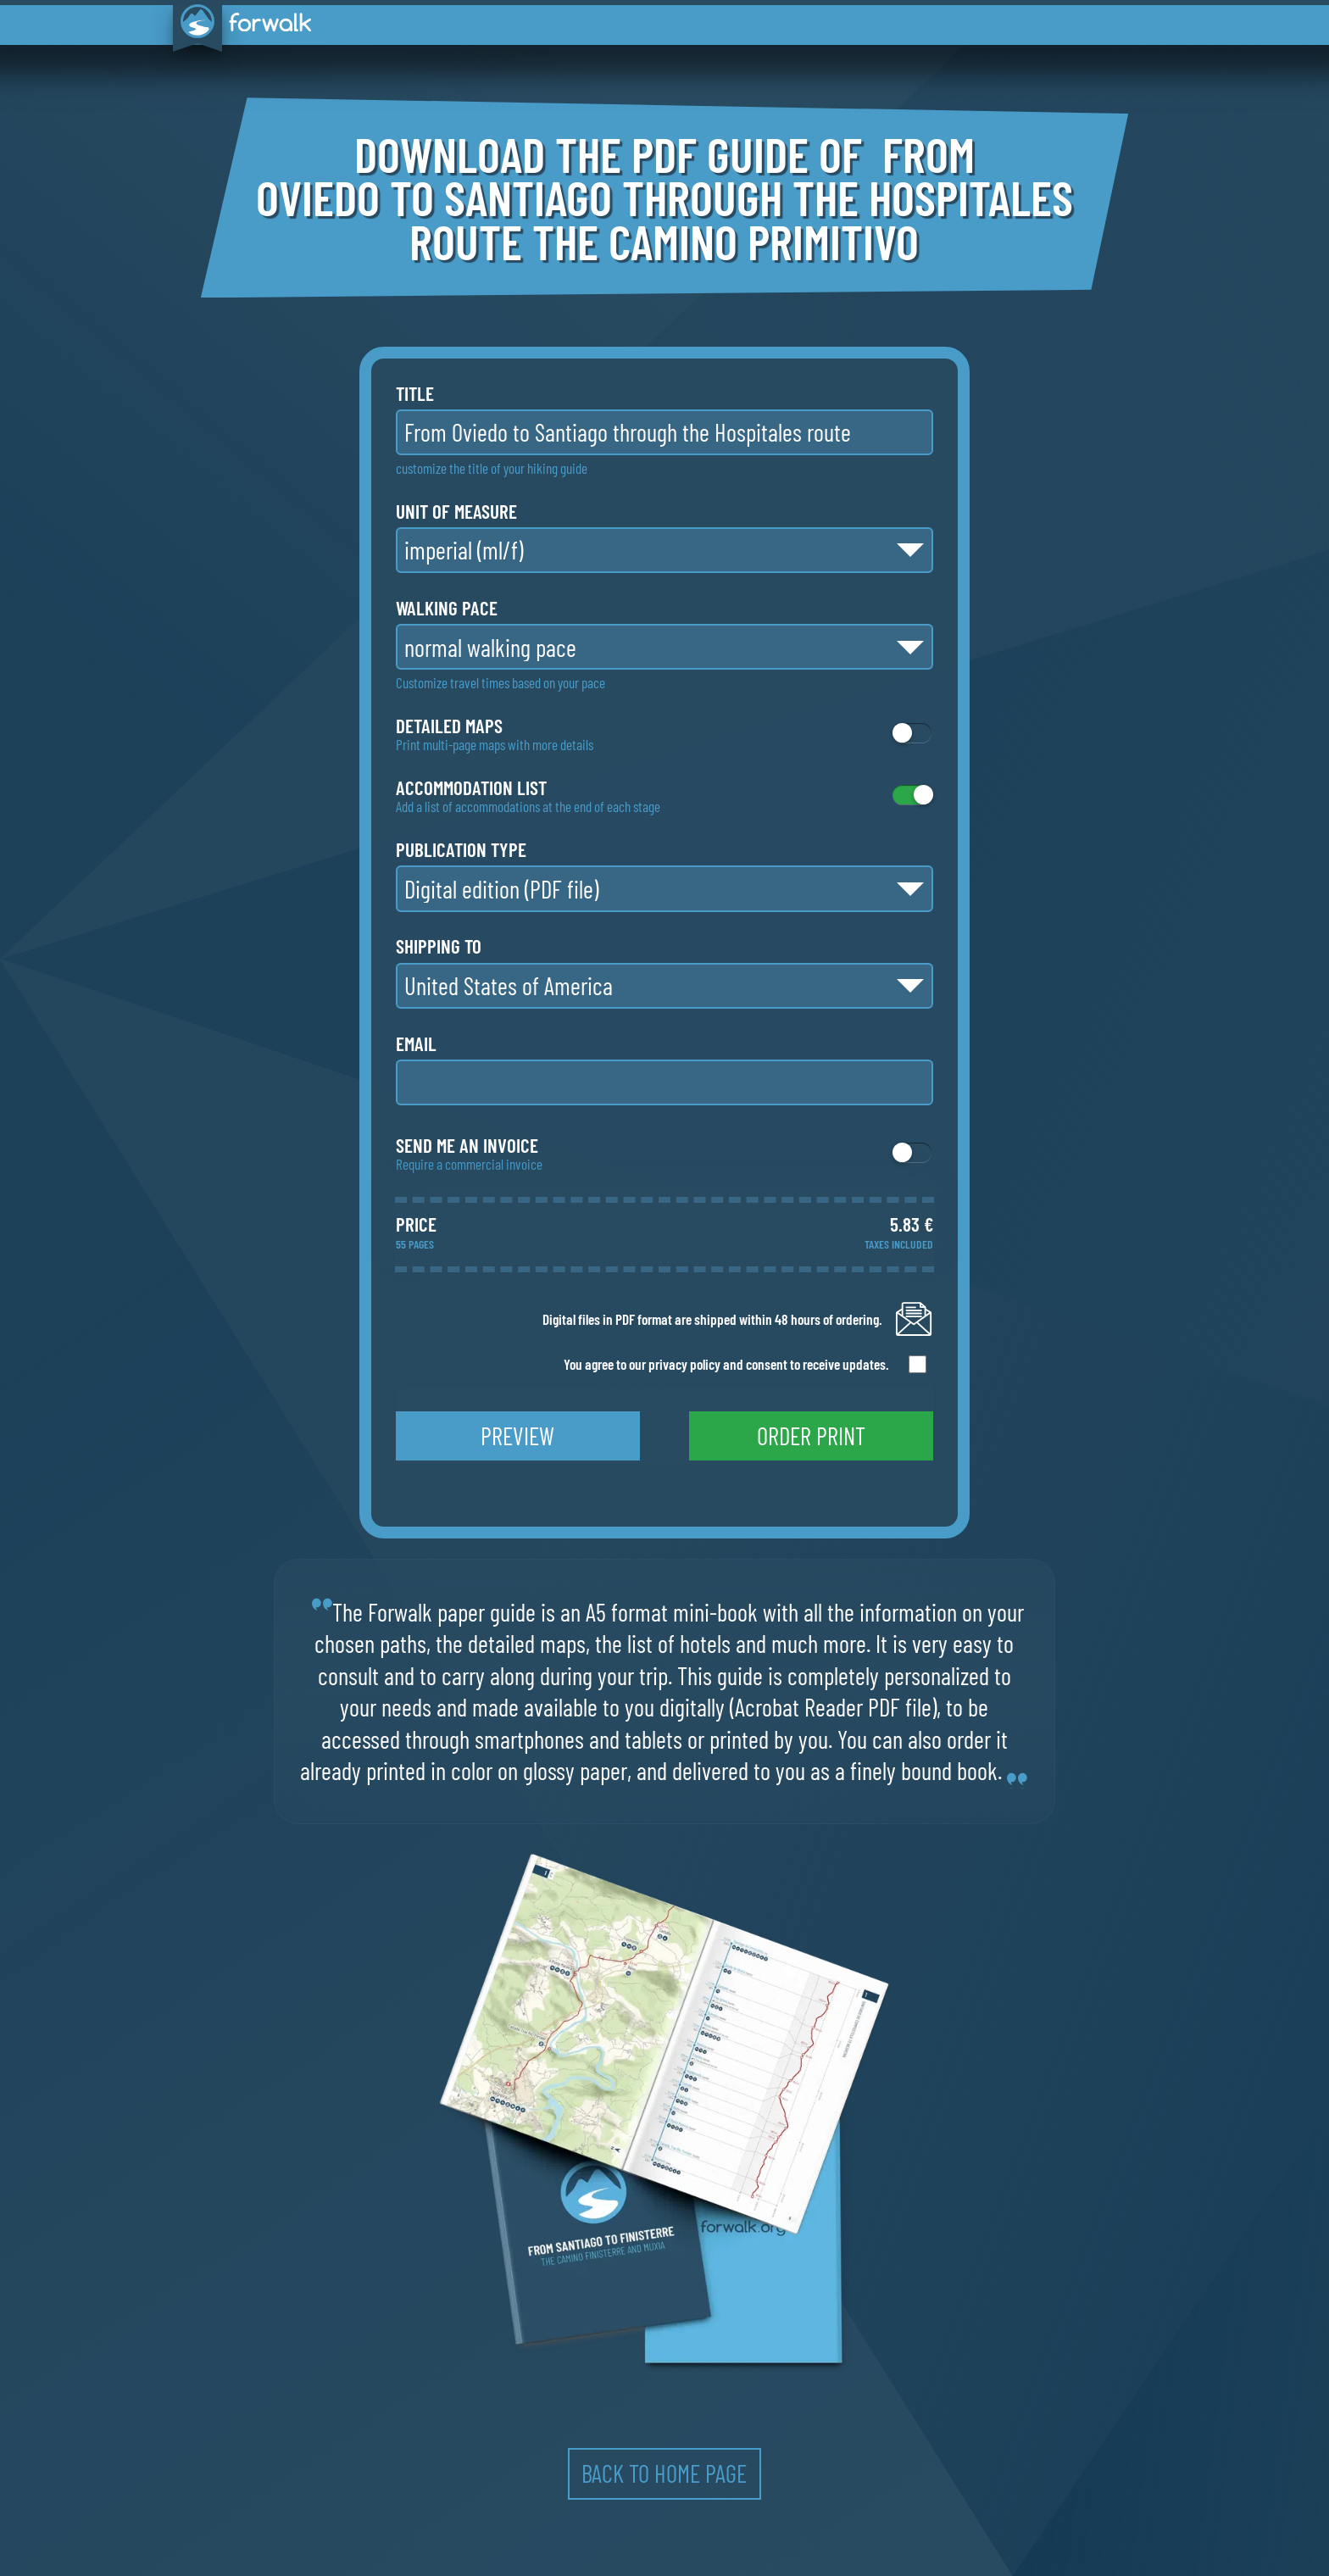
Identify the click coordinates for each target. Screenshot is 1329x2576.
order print (811, 1435)
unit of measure (456, 511)
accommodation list (471, 787)
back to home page (664, 2473)
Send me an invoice (467, 1145)
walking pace (447, 608)
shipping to (438, 946)
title (415, 393)
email (416, 1043)
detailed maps (449, 726)
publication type (461, 849)
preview (517, 1435)
